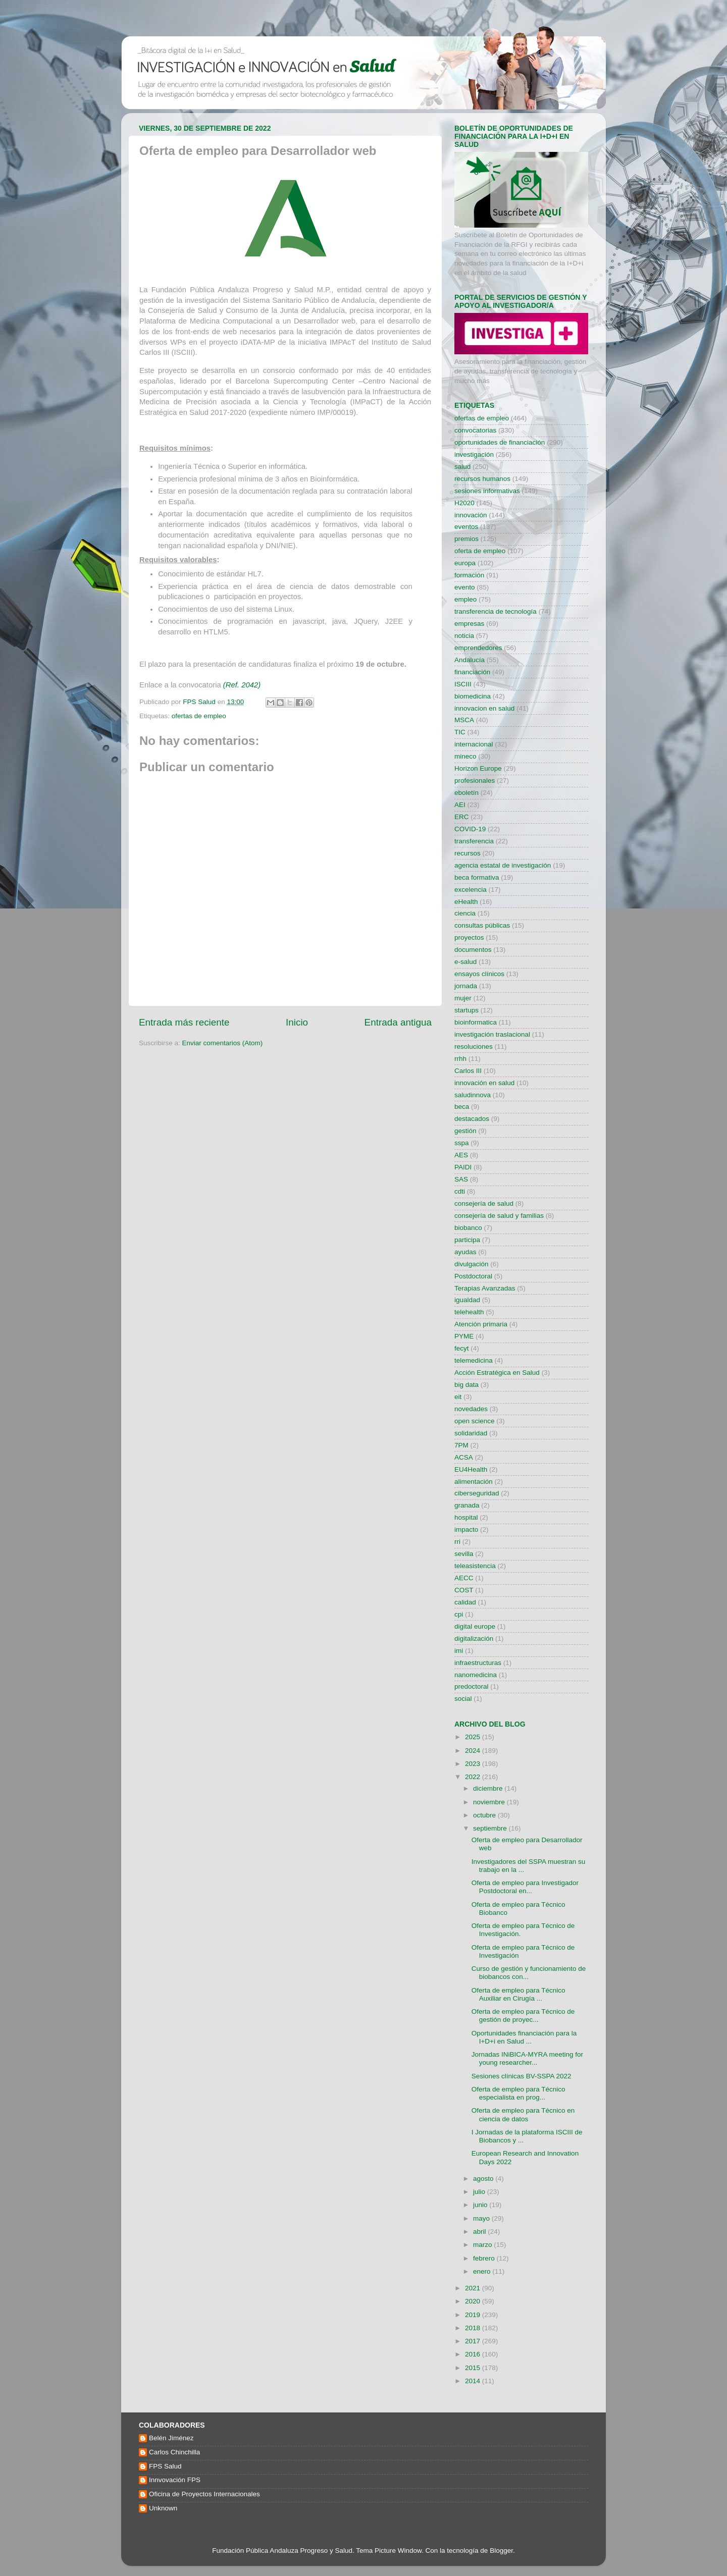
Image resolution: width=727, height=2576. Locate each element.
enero (482, 2271)
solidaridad (470, 1433)
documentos (473, 949)
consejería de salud (483, 1203)
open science (474, 1421)
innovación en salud (484, 1083)
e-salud (465, 961)
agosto (484, 2178)
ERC (461, 817)
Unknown (163, 2508)
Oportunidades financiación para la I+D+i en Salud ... (524, 2037)
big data (466, 1384)
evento (464, 587)
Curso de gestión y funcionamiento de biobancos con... (529, 1972)
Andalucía (469, 660)
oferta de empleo (479, 551)
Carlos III (468, 1071)
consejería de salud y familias (499, 1215)
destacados (471, 1118)
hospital (466, 1517)
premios (466, 539)
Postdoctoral (473, 1276)
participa (467, 1240)
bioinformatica (475, 1022)
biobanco (468, 1227)
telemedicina (473, 1360)
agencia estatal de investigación (502, 865)
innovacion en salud (484, 708)
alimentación (473, 1481)
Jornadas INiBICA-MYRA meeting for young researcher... (527, 2058)
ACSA (463, 1457)
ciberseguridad (476, 1493)
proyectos (469, 937)
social (463, 1698)
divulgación (471, 1264)
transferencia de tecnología (495, 611)
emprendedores (478, 648)
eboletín (466, 792)
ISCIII (463, 684)
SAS (461, 1179)
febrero (485, 2258)
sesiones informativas (487, 491)
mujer (463, 998)
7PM (461, 1445)
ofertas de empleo (199, 716)
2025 (473, 1737)
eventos (466, 526)
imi (458, 1650)
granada (467, 1505)
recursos (467, 853)
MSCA (464, 720)
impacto (466, 1529)
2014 (473, 2381)
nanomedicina (475, 1675)
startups (466, 1010)
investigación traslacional (492, 1034)
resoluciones (473, 1046)
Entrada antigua (398, 1022)
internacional (473, 744)
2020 (473, 2301)
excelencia (470, 889)
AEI (459, 805)
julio (480, 2191)
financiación (472, 672)
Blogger (501, 2550)
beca (461, 1106)
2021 (473, 2288)
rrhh (460, 1058)
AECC (464, 1578)
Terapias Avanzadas (484, 1288)
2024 (473, 1750)
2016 (473, 2354)
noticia (464, 635)
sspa (461, 1143)
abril (480, 2231)
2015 (473, 2368)
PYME (464, 1336)
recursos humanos (482, 478)
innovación (470, 515)
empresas (469, 623)
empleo (465, 599)
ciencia (465, 913)
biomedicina (472, 696)
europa (465, 563)
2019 (473, 2315)
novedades (471, 1409)
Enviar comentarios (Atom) (222, 1043)
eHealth (466, 901)
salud (462, 466)
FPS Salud (165, 2466)
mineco (465, 756)
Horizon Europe (478, 768)
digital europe (474, 1626)
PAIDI (463, 1167)
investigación (474, 454)
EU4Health (470, 1469)
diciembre (488, 1788)
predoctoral (471, 1686)
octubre (485, 1815)
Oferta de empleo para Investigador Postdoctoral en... (525, 1887)
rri (457, 1541)
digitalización (473, 1638)
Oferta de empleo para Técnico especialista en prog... (518, 2093)
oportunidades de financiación (499, 442)
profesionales (474, 780)
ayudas (465, 1252)
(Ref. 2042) (242, 685)
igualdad (467, 1300)
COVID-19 (470, 829)
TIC (459, 732)
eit (457, 1397)
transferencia (474, 841)
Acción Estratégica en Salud (497, 1372)
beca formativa (476, 877)
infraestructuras (477, 1663)
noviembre (490, 1802)
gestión (465, 1131)
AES (461, 1155)
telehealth (469, 1312)
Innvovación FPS (174, 2480)
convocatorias (475, 430)
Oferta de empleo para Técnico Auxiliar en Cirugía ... (518, 1994)
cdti (459, 1191)
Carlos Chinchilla (174, 2452)
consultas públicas (482, 925)
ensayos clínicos (479, 974)
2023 (473, 1763)
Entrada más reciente (184, 1022)
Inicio (297, 1022)
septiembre (491, 1828)
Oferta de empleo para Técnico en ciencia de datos (523, 2114)
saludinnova (472, 1095)
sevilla (464, 1554)
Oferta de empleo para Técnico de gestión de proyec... (523, 2015)
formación (469, 575)
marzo (483, 2244)
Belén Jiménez (171, 2438)
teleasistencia (475, 1566)
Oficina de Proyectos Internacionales (204, 2494)
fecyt (461, 1348)
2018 (473, 2328)
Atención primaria (480, 1324)
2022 (473, 1777)
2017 (473, 2341)
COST (464, 1590)
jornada (465, 986)
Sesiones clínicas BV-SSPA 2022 (522, 2076)
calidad (465, 1602)
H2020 (464, 503)
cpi (458, 1614)
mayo (482, 2218)
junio (481, 2205)
